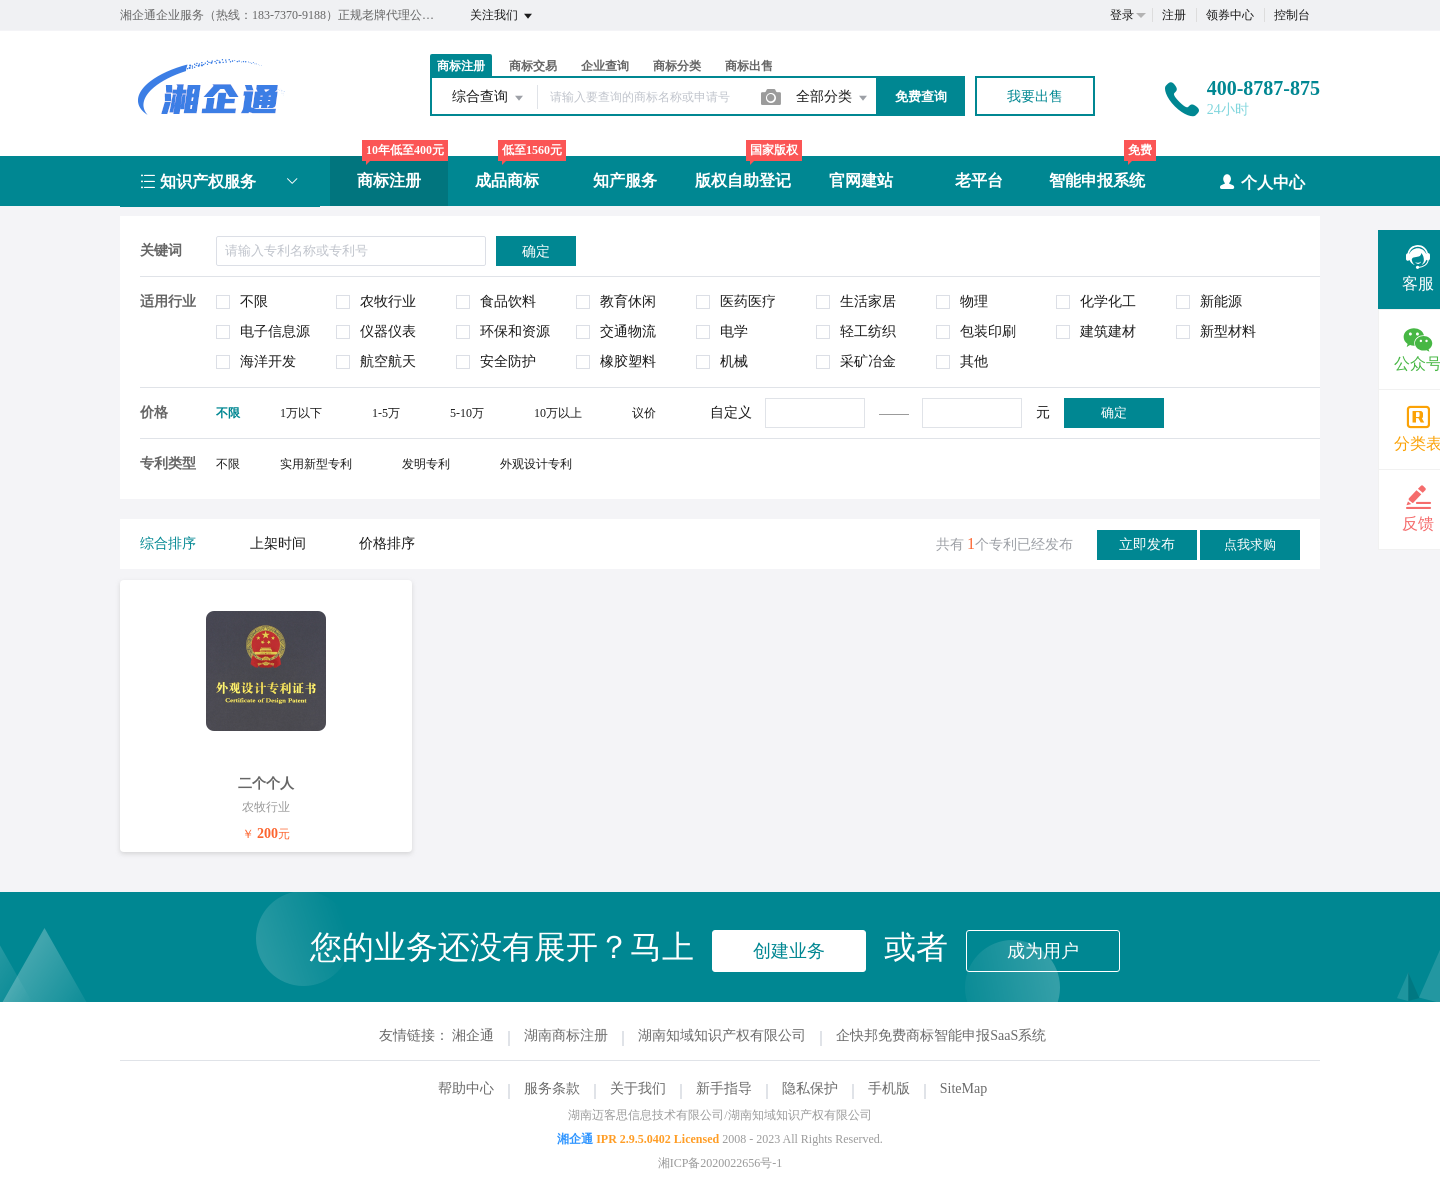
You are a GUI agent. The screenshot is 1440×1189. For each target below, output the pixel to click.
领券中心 (1230, 15)
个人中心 (1261, 181)
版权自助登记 (743, 180)
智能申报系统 (1097, 180)
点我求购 (1250, 544)
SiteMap (963, 1088)
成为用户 (1043, 951)
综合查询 (489, 98)
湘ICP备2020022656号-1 (720, 1163)
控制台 (1292, 15)
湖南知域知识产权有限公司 (722, 1035)
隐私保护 (810, 1088)
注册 (1174, 15)
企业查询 (605, 66)
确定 (1114, 412)
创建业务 (789, 951)
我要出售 (1035, 96)
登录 (1122, 15)
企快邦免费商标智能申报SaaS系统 (941, 1035)
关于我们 (638, 1088)
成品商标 (507, 180)
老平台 (979, 180)
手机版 (889, 1088)
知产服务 (625, 180)
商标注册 (461, 66)
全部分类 (833, 98)
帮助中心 (466, 1088)
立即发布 (1147, 544)
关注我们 (502, 16)
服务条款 (552, 1088)
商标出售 (749, 66)
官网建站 (861, 180)
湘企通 (473, 1035)
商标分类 (677, 66)
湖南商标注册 (566, 1035)
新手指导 (724, 1088)
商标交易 (533, 66)
